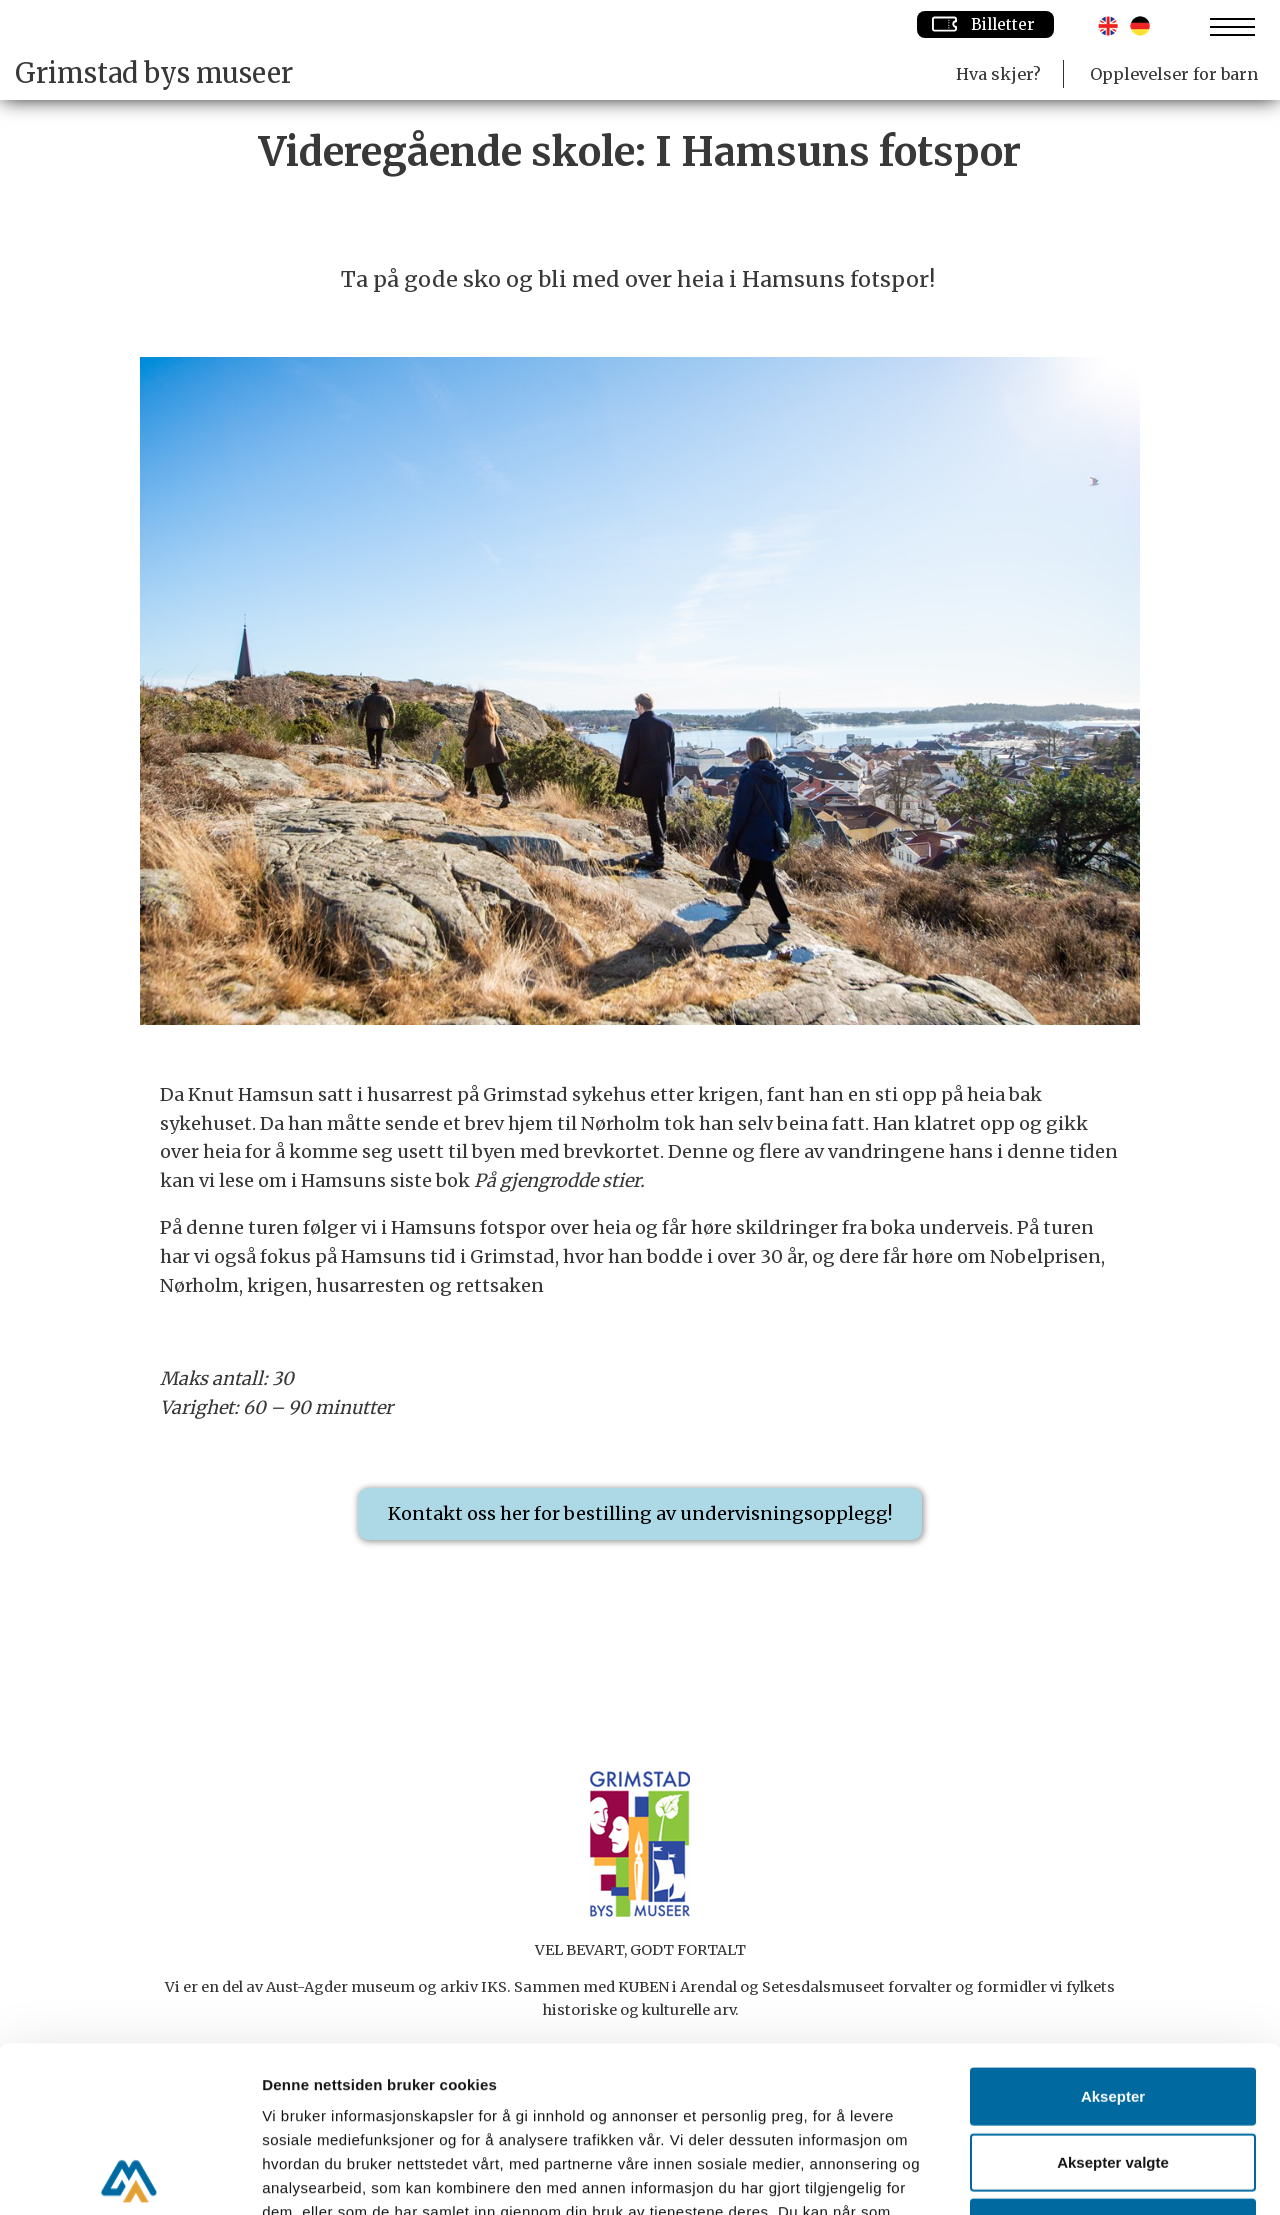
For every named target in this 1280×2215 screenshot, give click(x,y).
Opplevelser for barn (1174, 74)
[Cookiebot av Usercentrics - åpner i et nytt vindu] (129, 2176)
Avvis (1112, 2061)
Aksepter (1113, 1930)
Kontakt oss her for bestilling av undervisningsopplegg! (640, 1513)
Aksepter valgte (1113, 1996)
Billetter (985, 24)
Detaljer (1065, 2175)
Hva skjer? (998, 74)
